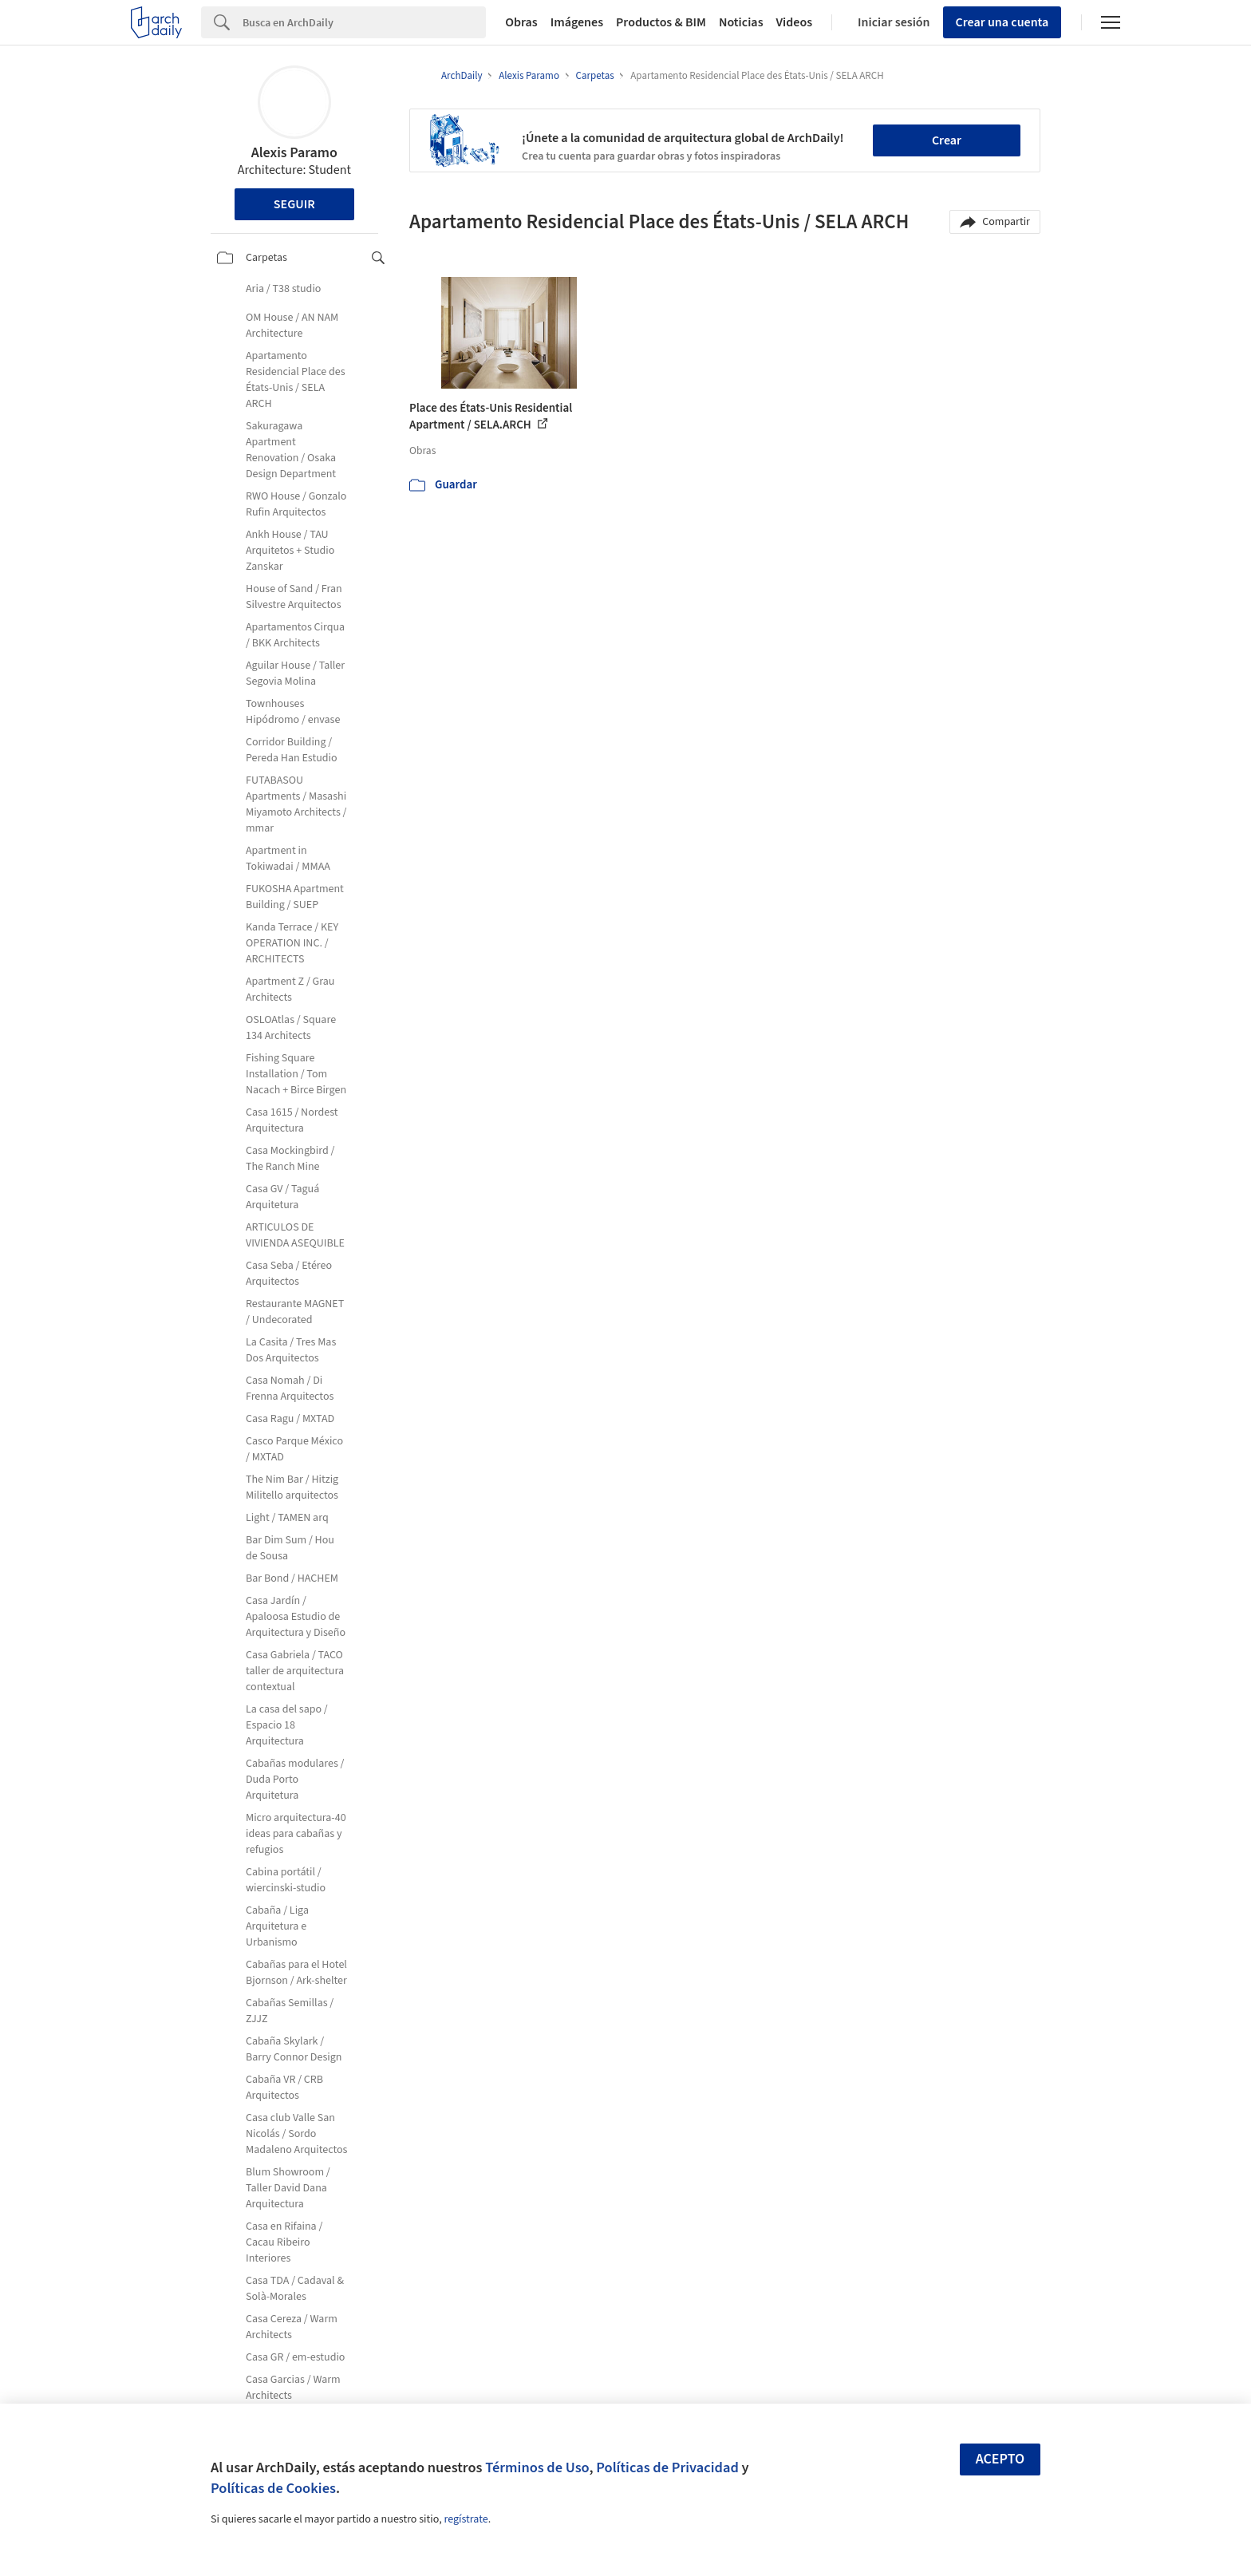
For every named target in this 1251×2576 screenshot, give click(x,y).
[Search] (364, 22)
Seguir (294, 204)
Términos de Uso (537, 2467)
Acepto (1000, 2459)
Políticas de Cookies (273, 2488)
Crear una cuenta (1002, 22)
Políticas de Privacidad (667, 2467)
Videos (794, 22)
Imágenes (577, 22)
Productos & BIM (661, 22)
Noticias (741, 22)
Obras (521, 22)
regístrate (465, 2519)
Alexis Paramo (294, 153)
